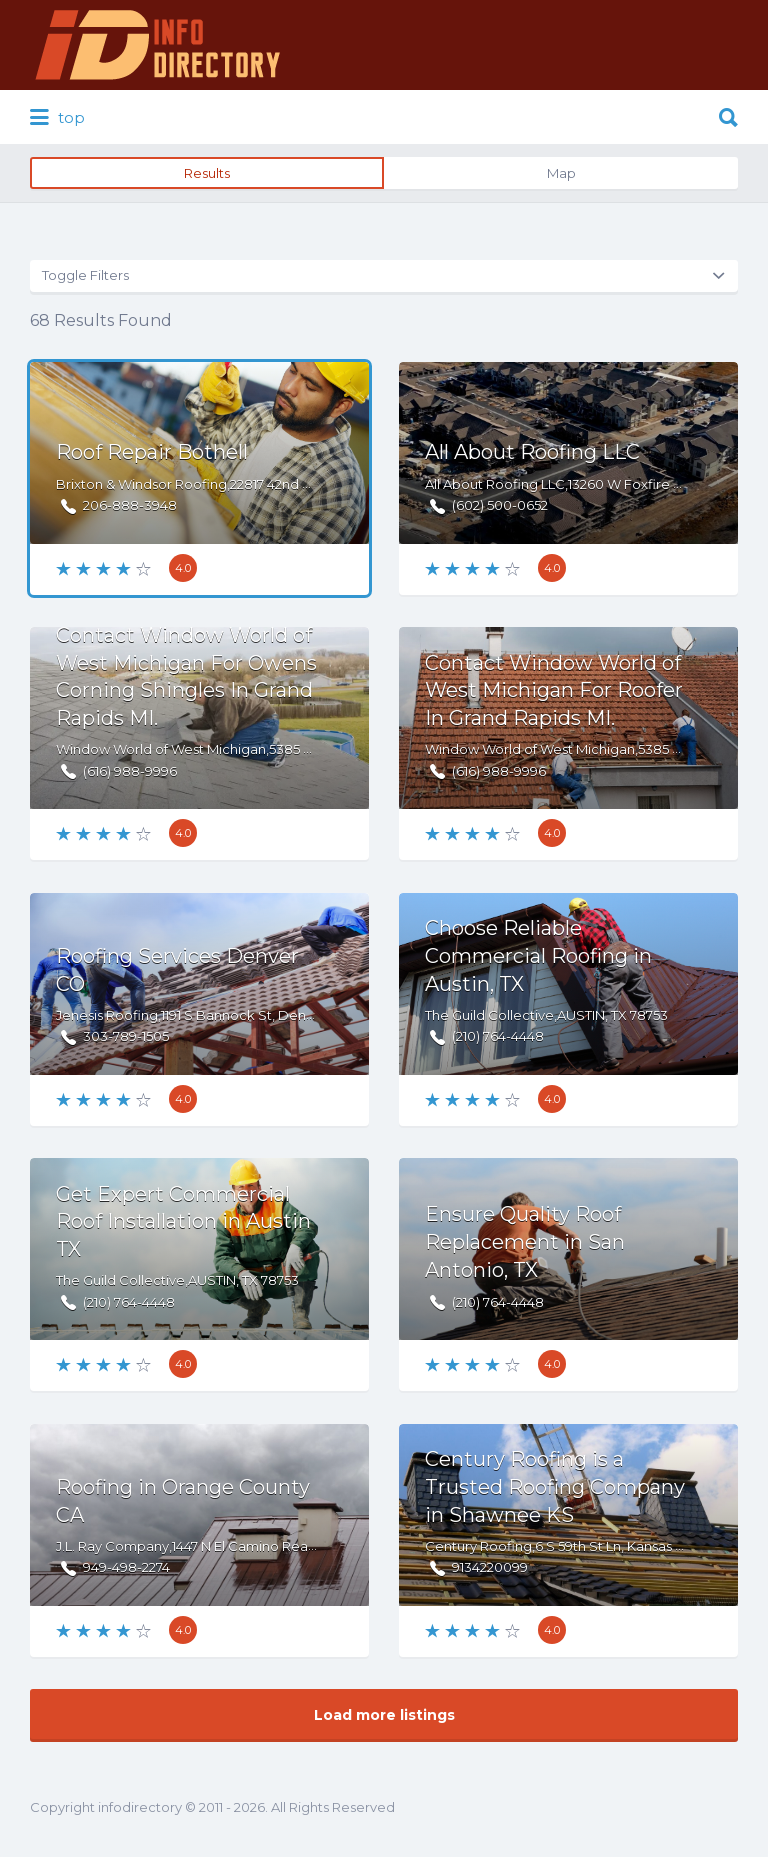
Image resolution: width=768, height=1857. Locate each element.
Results (207, 173)
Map (561, 173)
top (57, 118)
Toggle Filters (85, 275)
